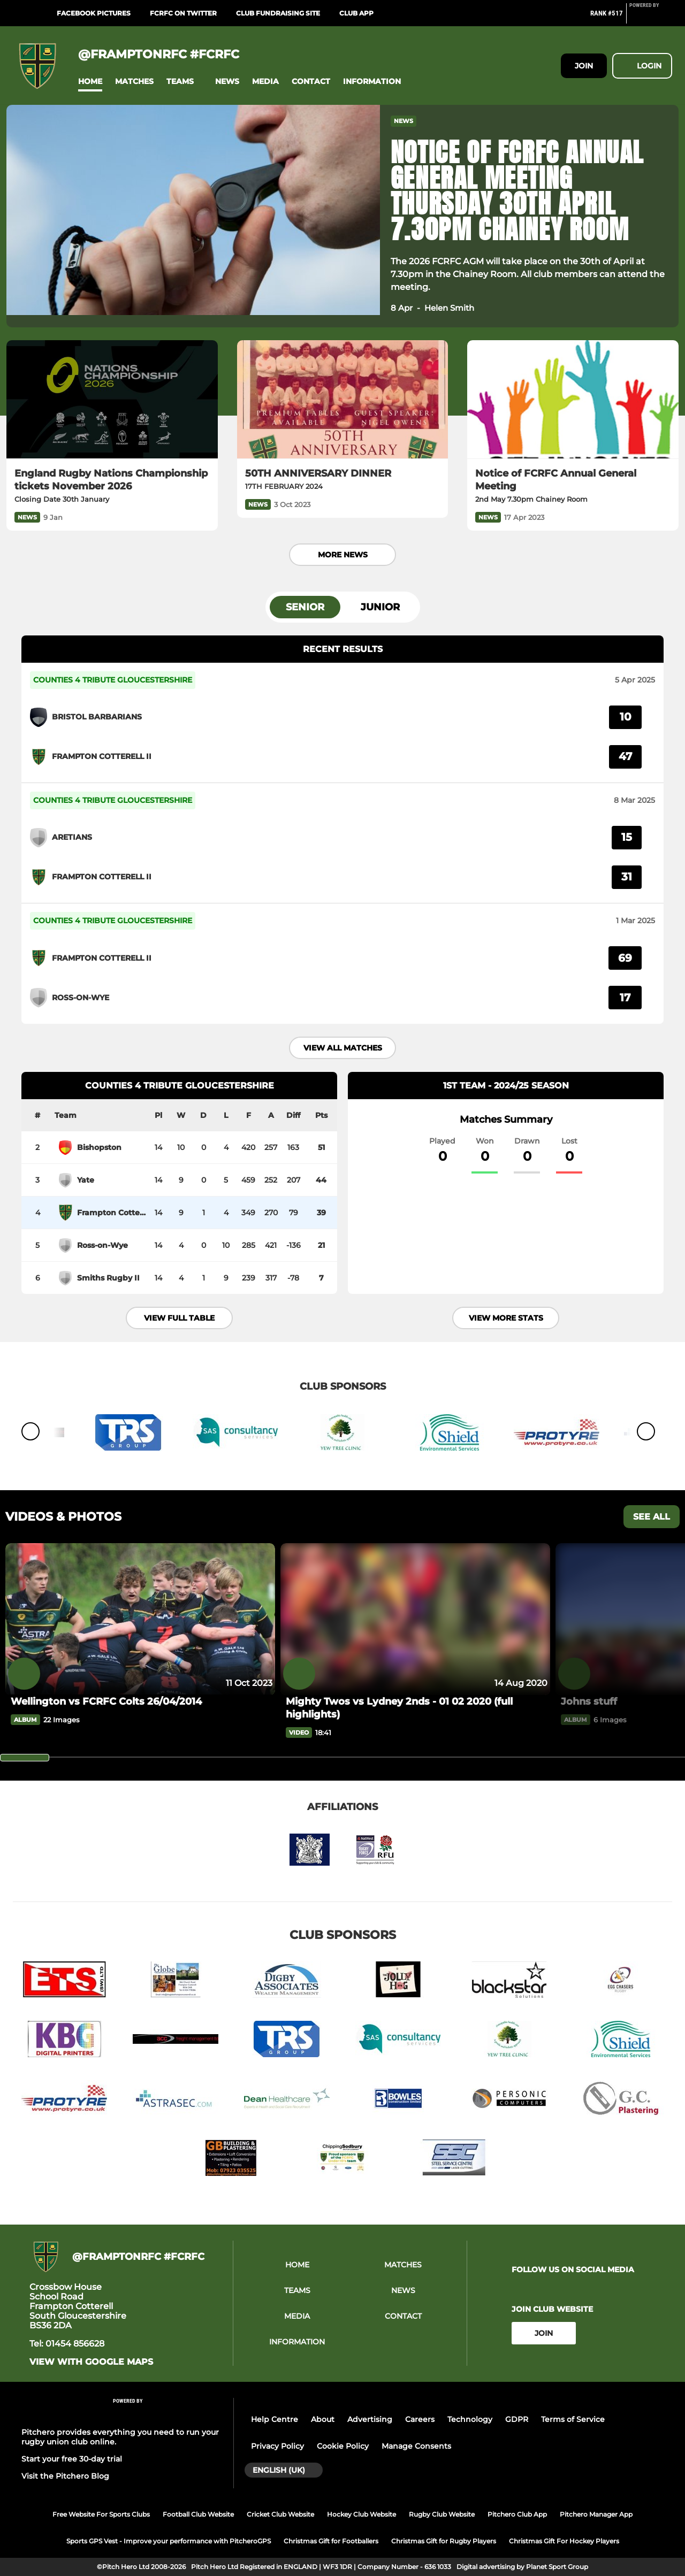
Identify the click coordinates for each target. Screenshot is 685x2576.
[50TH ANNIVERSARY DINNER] (342, 399)
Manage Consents (416, 2446)
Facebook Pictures (94, 13)
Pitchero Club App (517, 2514)
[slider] (24, 1757)
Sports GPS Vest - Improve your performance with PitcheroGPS (168, 2541)
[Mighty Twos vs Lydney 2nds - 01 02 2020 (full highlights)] (415, 1708)
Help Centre (274, 2419)
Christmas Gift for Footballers (331, 2541)
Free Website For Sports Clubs (101, 2514)
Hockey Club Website (361, 2514)
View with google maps (91, 2362)
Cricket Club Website (280, 2514)
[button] (90, 81)
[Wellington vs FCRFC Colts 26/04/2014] (140, 1619)
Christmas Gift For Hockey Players (564, 2541)
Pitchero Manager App (596, 2514)
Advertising (369, 2419)
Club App (356, 13)
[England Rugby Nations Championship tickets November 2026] (112, 399)
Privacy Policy (277, 2446)
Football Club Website (198, 2514)
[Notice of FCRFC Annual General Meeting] (573, 399)
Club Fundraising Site (278, 13)
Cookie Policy (343, 2446)
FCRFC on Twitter (183, 13)
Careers (420, 2419)
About (322, 2419)
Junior (380, 607)
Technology (469, 2419)
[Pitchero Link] (650, 17)
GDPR (516, 2419)
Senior (305, 607)
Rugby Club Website (442, 2514)
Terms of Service (573, 2419)
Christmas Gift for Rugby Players (443, 2541)
